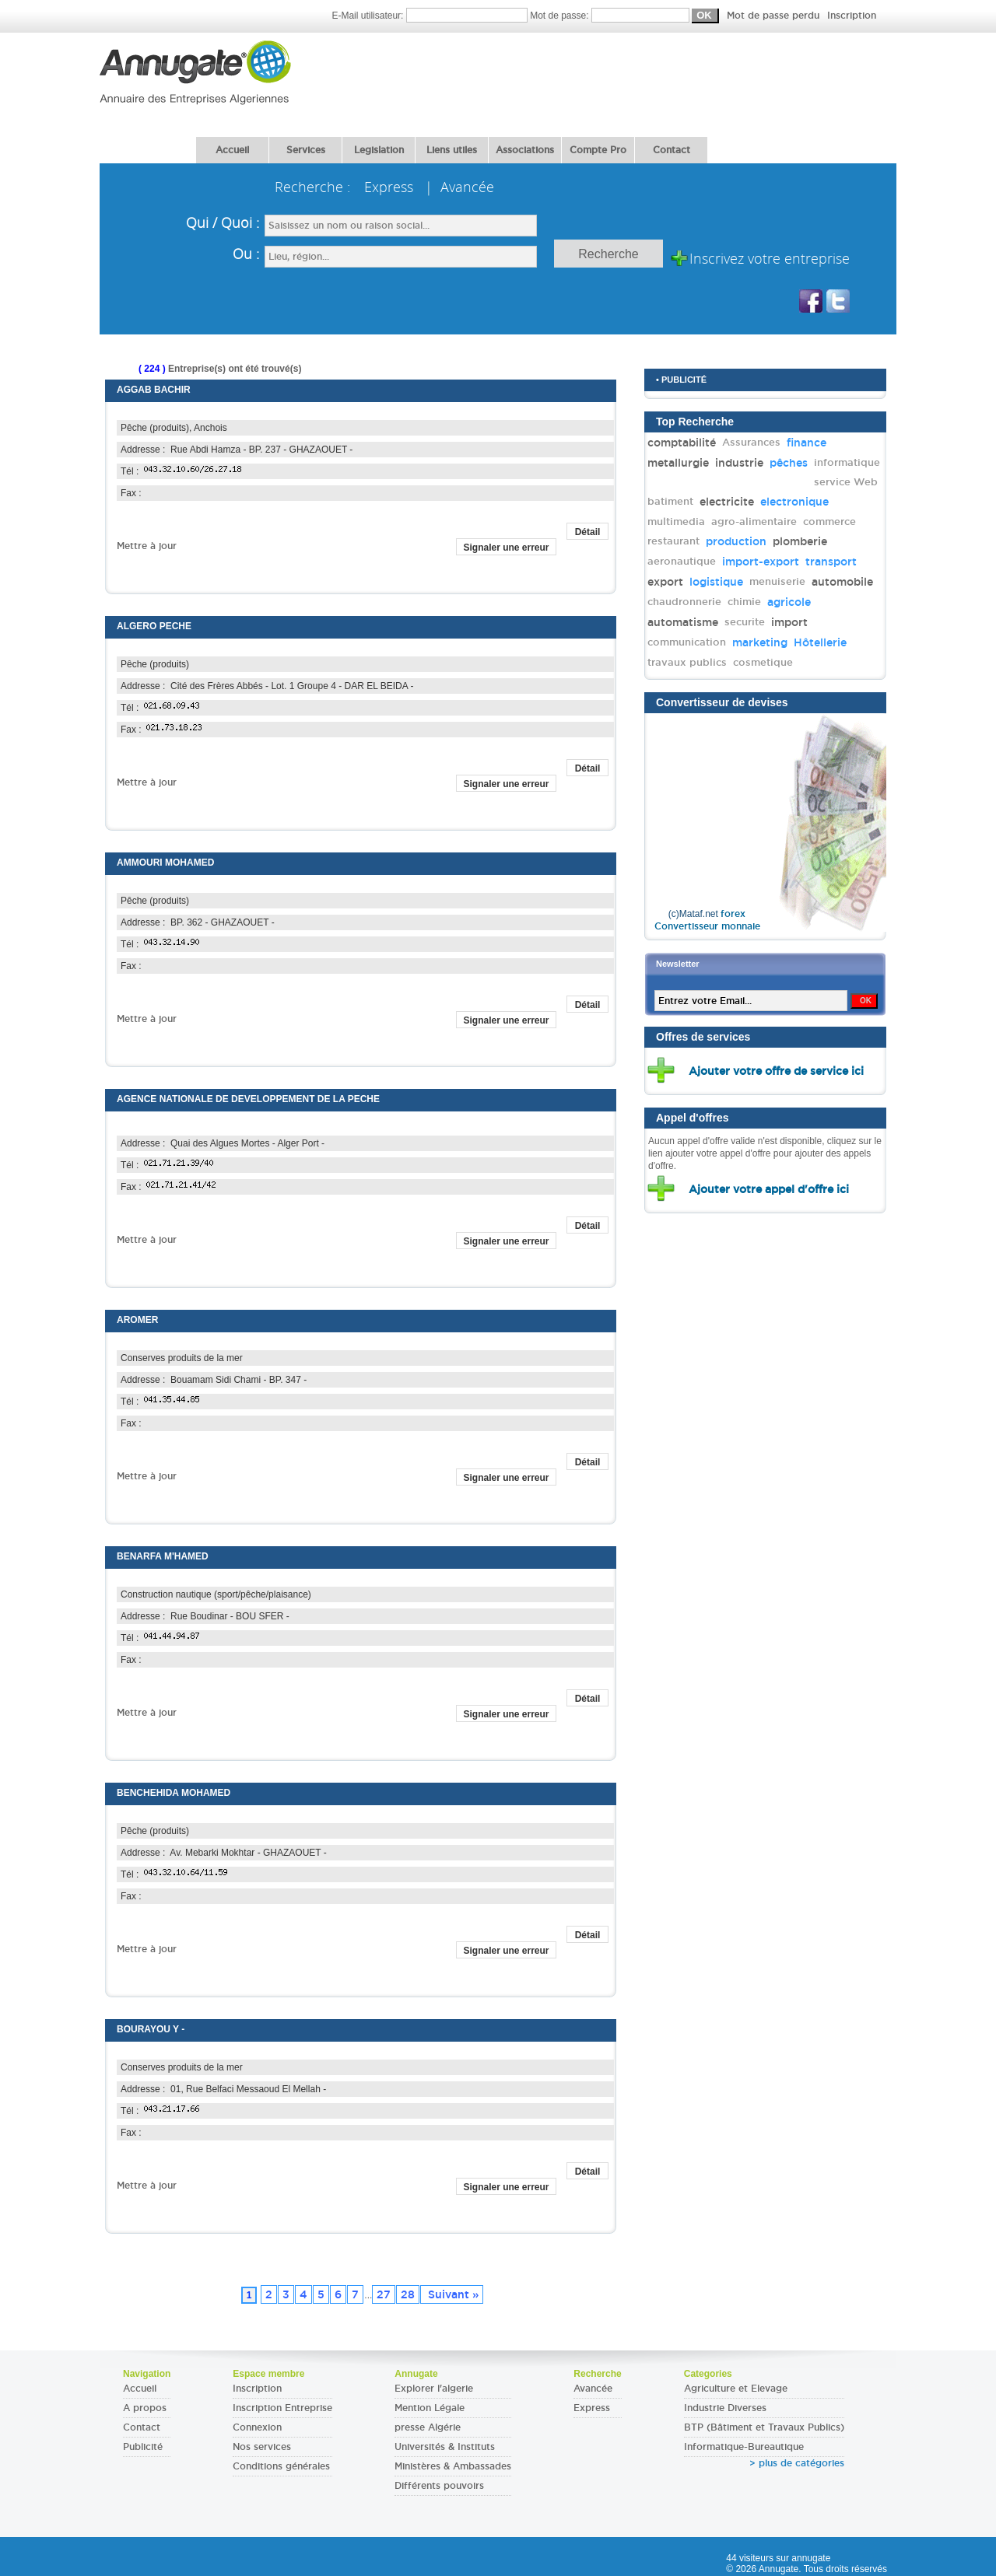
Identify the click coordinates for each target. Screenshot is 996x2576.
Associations (525, 150)
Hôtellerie (820, 642)
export (665, 582)
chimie (744, 601)
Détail (588, 532)
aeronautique (681, 561)
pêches (789, 463)
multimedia (676, 521)
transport (831, 562)
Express (591, 2408)
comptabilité (681, 443)
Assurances (751, 442)
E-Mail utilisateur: (430, 15)
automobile (842, 582)
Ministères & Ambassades (453, 2466)
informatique (847, 462)
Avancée (592, 2388)
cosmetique (763, 662)
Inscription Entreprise (282, 2408)
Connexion (257, 2427)
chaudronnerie (684, 601)
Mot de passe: (703, 15)
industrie (739, 463)
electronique (794, 502)
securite (744, 621)
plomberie (800, 541)
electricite (727, 502)
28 (408, 2294)
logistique (716, 582)
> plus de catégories (796, 2463)
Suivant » (452, 2294)
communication (686, 642)
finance (806, 443)
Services (305, 150)
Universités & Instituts (445, 2447)
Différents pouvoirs (439, 2486)
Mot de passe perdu (774, 15)
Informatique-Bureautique (744, 2447)
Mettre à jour (147, 546)
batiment (670, 501)
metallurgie (678, 463)
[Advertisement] (613, 75)
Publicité (143, 2447)
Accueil (232, 150)
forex (733, 914)
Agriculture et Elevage (735, 2388)
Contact (671, 150)
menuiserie (777, 581)
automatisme (682, 622)
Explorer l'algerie (434, 2388)
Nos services (262, 2447)
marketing (759, 642)
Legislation (379, 150)
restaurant (673, 541)
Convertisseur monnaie (707, 926)
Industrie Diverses (725, 2408)
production (736, 541)
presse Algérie (428, 2427)
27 (384, 2294)
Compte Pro (598, 150)
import (789, 622)
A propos (145, 2408)
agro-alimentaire (754, 521)
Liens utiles (451, 150)
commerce (829, 521)
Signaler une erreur (506, 547)
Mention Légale (430, 2408)
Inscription (851, 15)
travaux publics (687, 662)
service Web (846, 481)
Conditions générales (281, 2466)
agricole (789, 602)
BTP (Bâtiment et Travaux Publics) (764, 2427)
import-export (760, 562)
